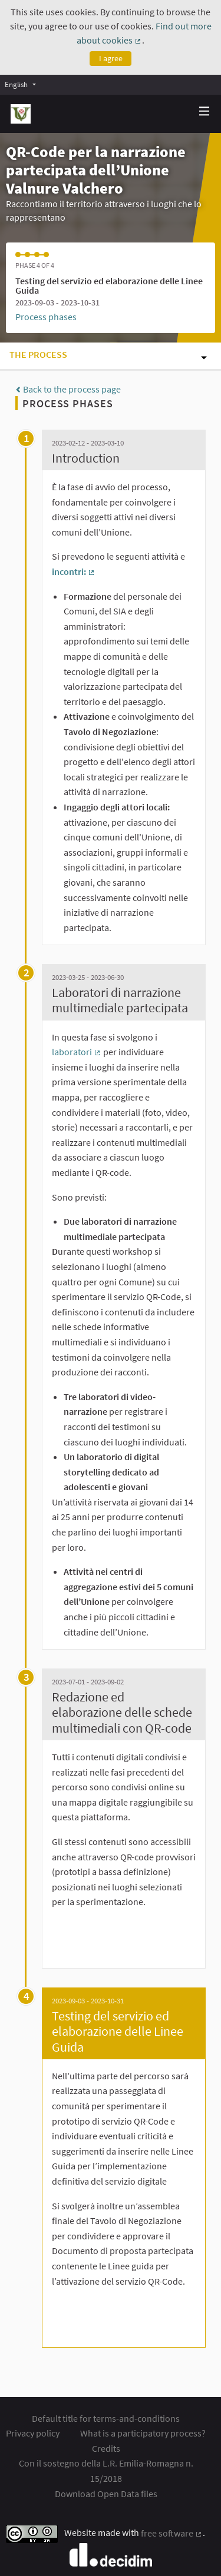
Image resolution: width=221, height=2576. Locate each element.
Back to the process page (68, 389)
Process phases (46, 317)
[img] (204, 111)
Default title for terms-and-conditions (106, 2418)
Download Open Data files (106, 2493)
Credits (106, 2448)
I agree (111, 58)
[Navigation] (204, 111)
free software (172, 2533)
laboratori (76, 1052)
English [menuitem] (16, 84)
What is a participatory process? (143, 2433)
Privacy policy (33, 2433)
